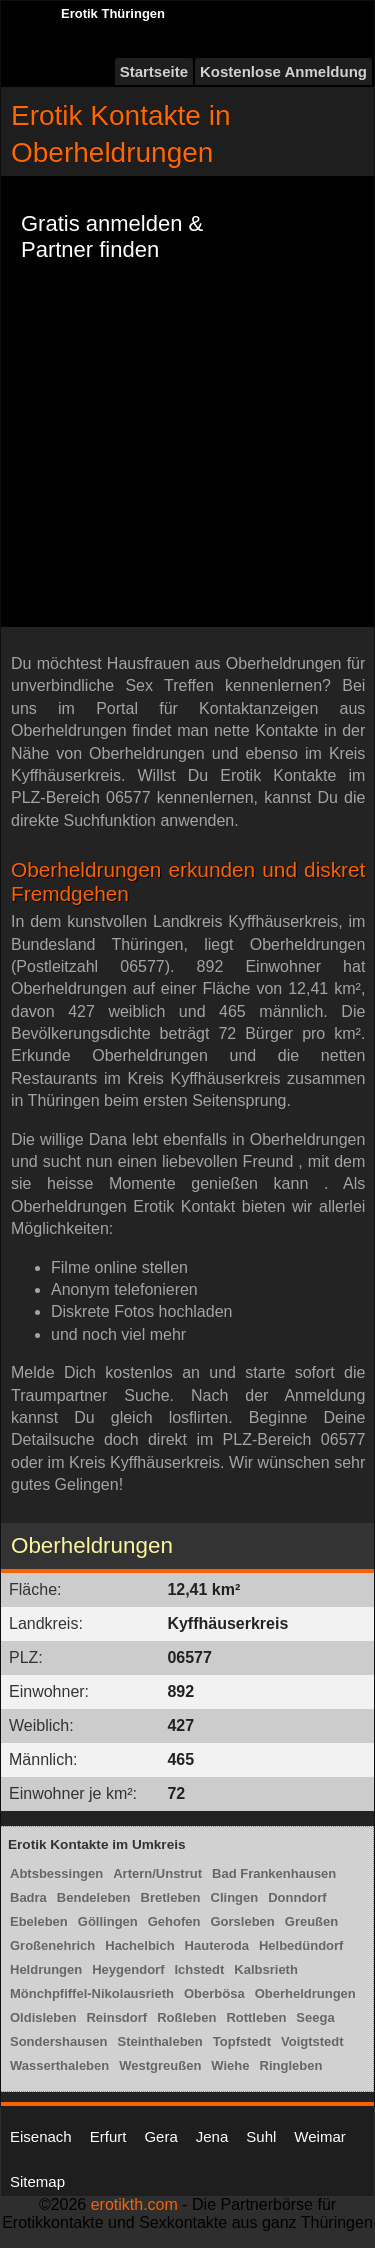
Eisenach (41, 2136)
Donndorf (297, 1897)
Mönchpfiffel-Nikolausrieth (92, 1993)
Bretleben (171, 1897)
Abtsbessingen (56, 1873)
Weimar (319, 2136)
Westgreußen (160, 2065)
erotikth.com (134, 2204)
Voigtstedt (312, 2041)
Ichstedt (199, 1969)
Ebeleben (39, 1921)
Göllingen (108, 1921)
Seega (315, 2017)
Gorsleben (242, 1921)
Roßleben (186, 2017)
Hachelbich (139, 1945)
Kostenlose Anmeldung (283, 71)
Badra (28, 1897)
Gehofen (174, 1921)
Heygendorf (128, 1969)
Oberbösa (214, 1993)
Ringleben (291, 2065)
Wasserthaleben (59, 2065)
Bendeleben (94, 1897)
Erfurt (108, 2136)
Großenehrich (52, 1945)
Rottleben (256, 2017)
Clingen (235, 1897)
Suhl (261, 2136)
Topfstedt (242, 2041)
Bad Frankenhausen (274, 1873)
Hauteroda (217, 1945)
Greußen (311, 1921)
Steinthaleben (160, 2041)
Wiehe (230, 2065)
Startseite (154, 71)
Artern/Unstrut (157, 1873)
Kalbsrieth (266, 1969)
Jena (212, 2136)
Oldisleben (43, 2017)
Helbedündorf (301, 1945)
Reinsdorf (116, 2017)
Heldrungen (46, 1969)
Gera (160, 2136)
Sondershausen (59, 2041)
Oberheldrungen (305, 1993)
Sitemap (37, 2181)
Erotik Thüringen (113, 13)
